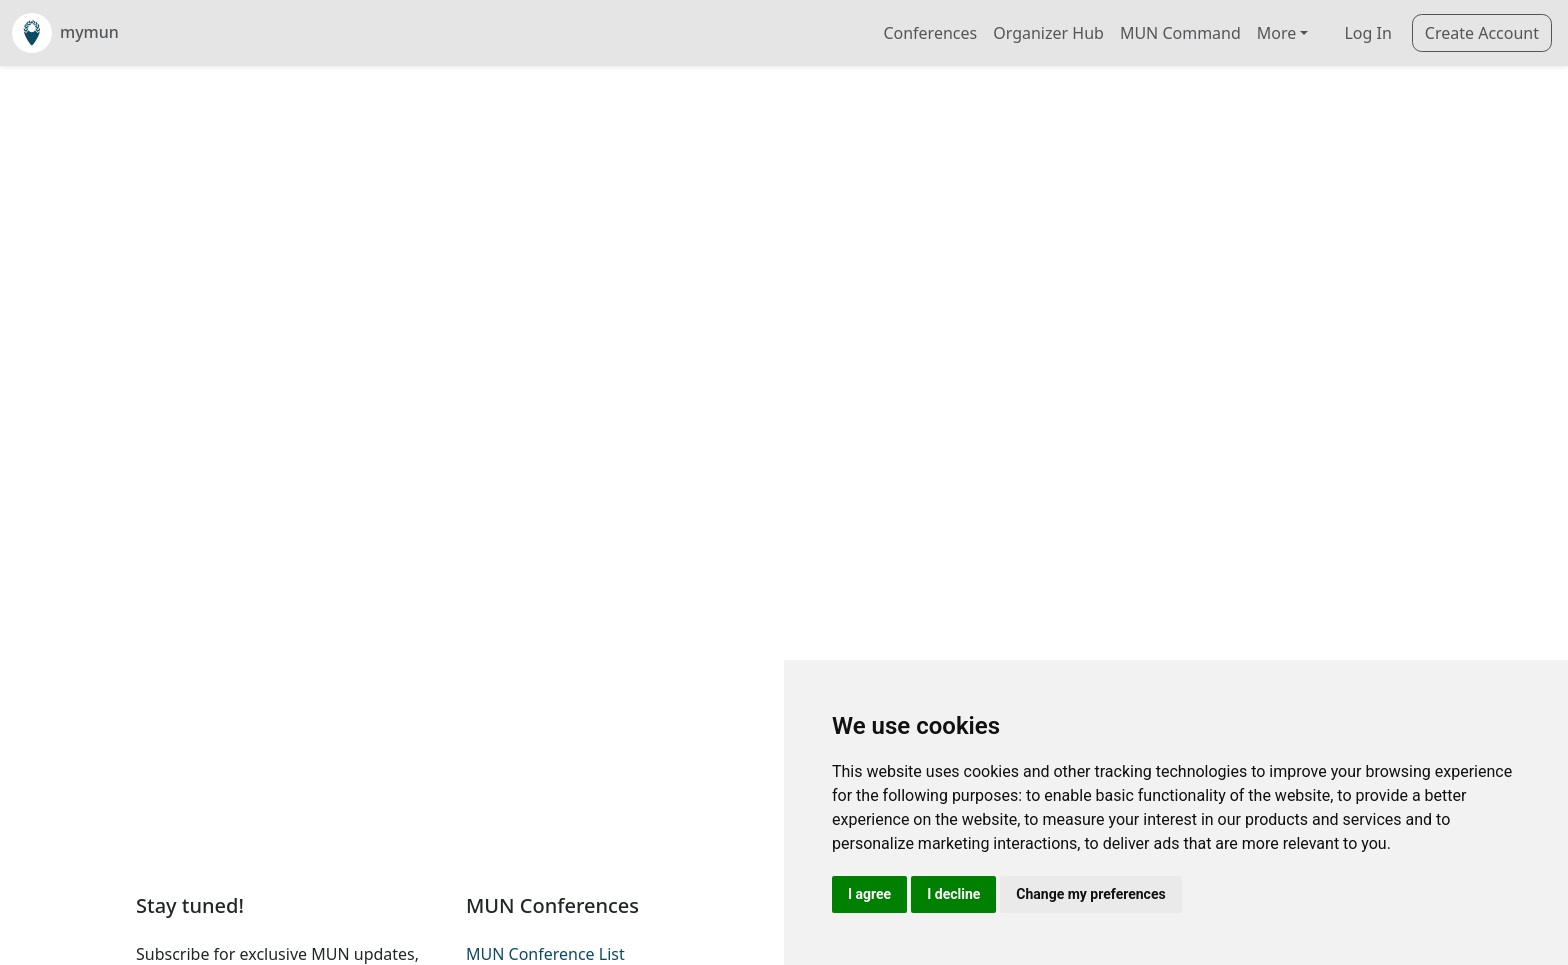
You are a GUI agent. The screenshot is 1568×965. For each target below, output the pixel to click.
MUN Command (1180, 33)
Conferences (930, 33)
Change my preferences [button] (1090, 894)
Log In (1367, 33)
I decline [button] (953, 894)
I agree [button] (869, 894)
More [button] (1277, 33)
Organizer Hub (1048, 33)
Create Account (1482, 33)
